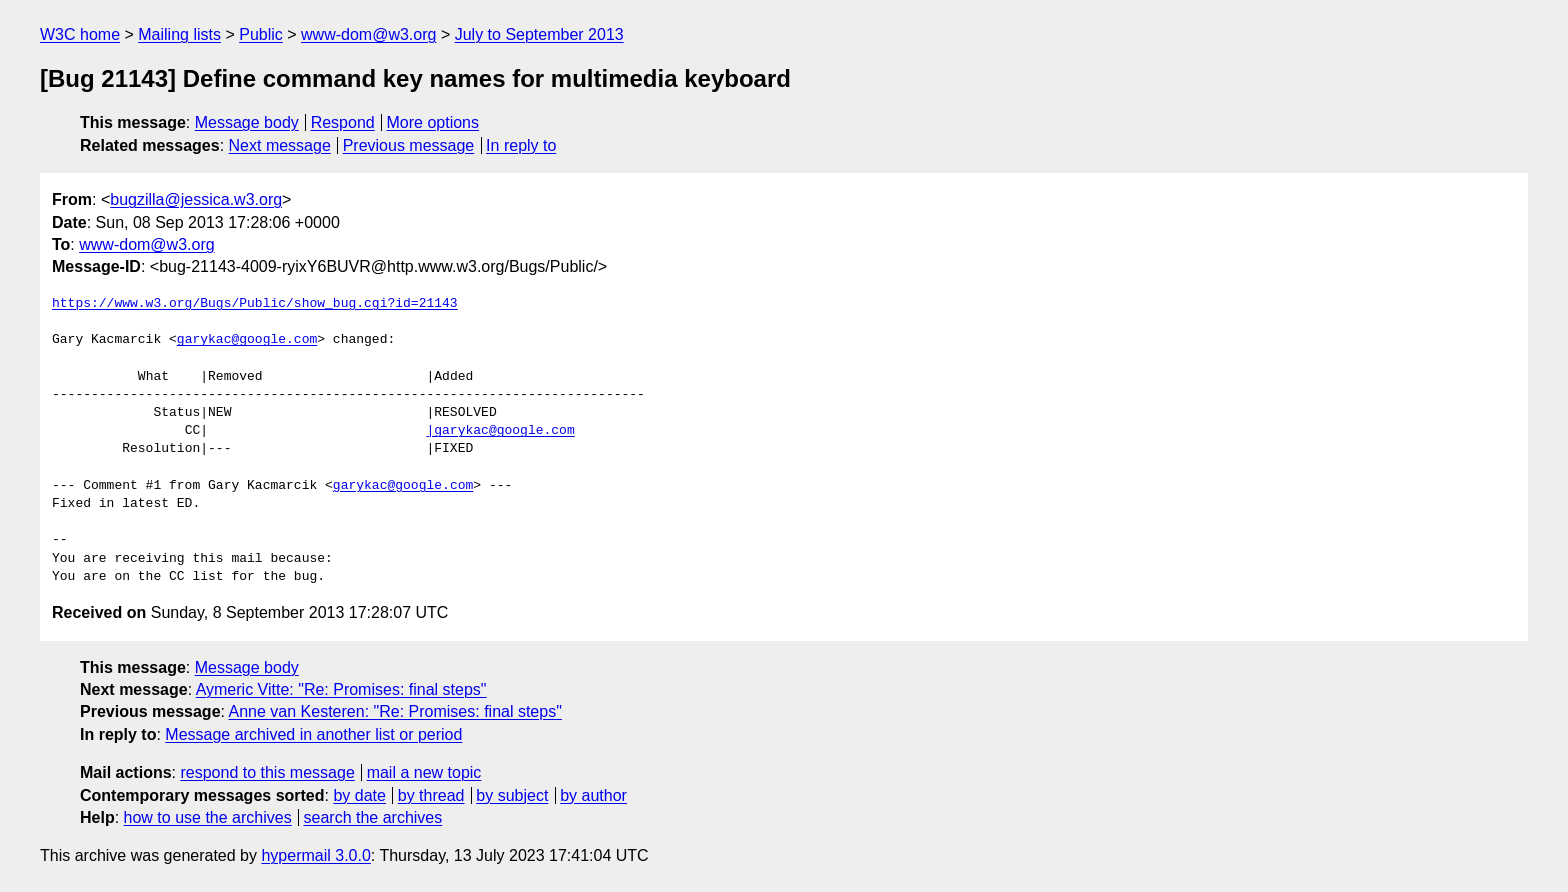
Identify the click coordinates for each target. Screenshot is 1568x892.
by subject (512, 795)
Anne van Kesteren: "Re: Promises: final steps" (395, 711)
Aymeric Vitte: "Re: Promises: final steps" (341, 689)
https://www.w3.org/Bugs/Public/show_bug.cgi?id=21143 (255, 304)
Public (261, 34)
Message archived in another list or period (313, 734)
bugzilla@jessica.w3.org (196, 199)
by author (593, 795)
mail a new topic (424, 772)
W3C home (80, 34)
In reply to (521, 145)
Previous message (409, 145)
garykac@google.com (247, 340)
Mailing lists (179, 34)
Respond (343, 122)
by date (359, 795)
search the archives (373, 817)
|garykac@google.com (500, 431)
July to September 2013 (539, 34)
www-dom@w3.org (368, 34)
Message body (247, 122)
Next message (280, 145)
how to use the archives (208, 817)
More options (433, 122)
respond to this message (267, 772)
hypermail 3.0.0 (315, 855)
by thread (431, 795)
